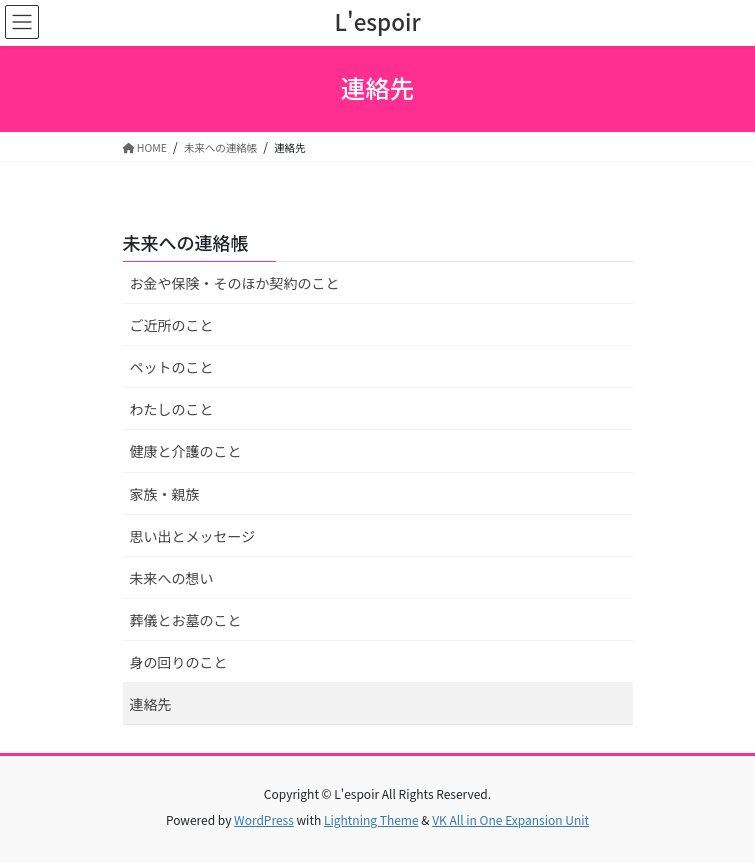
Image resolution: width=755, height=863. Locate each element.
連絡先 (151, 704)
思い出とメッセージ (193, 536)
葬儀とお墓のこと (186, 620)
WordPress (264, 819)
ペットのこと (172, 367)
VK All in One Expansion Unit (510, 819)
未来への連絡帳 (186, 242)
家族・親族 (165, 494)
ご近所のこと (172, 325)
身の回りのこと (179, 662)
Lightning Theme (371, 819)
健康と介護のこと (186, 451)
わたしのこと (172, 409)
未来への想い (172, 578)
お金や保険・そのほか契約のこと (235, 283)
